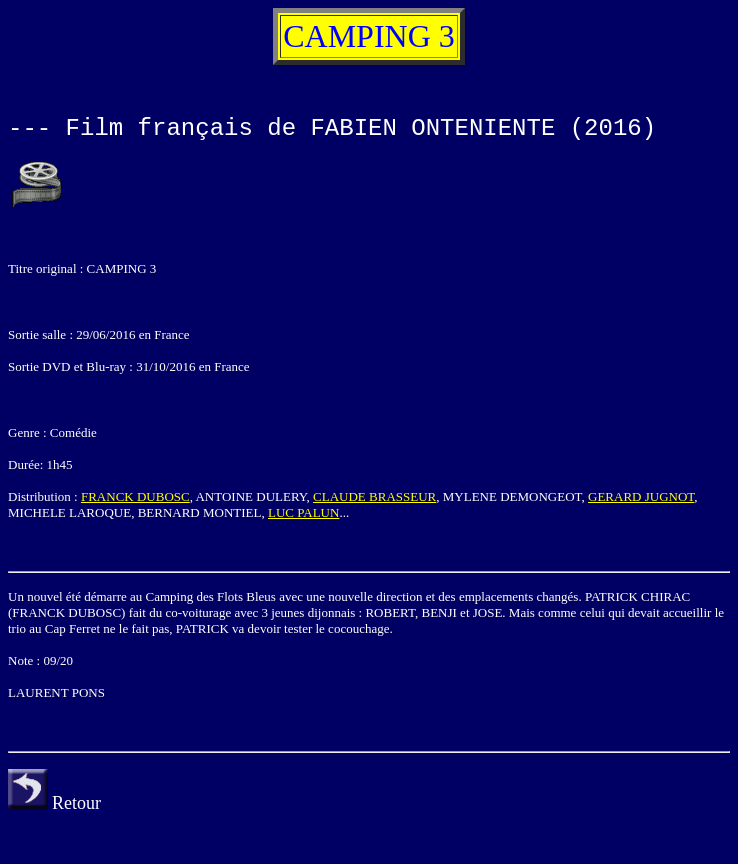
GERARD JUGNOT (641, 496)
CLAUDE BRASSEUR (374, 496)
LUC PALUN (303, 512)
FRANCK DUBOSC (135, 496)
